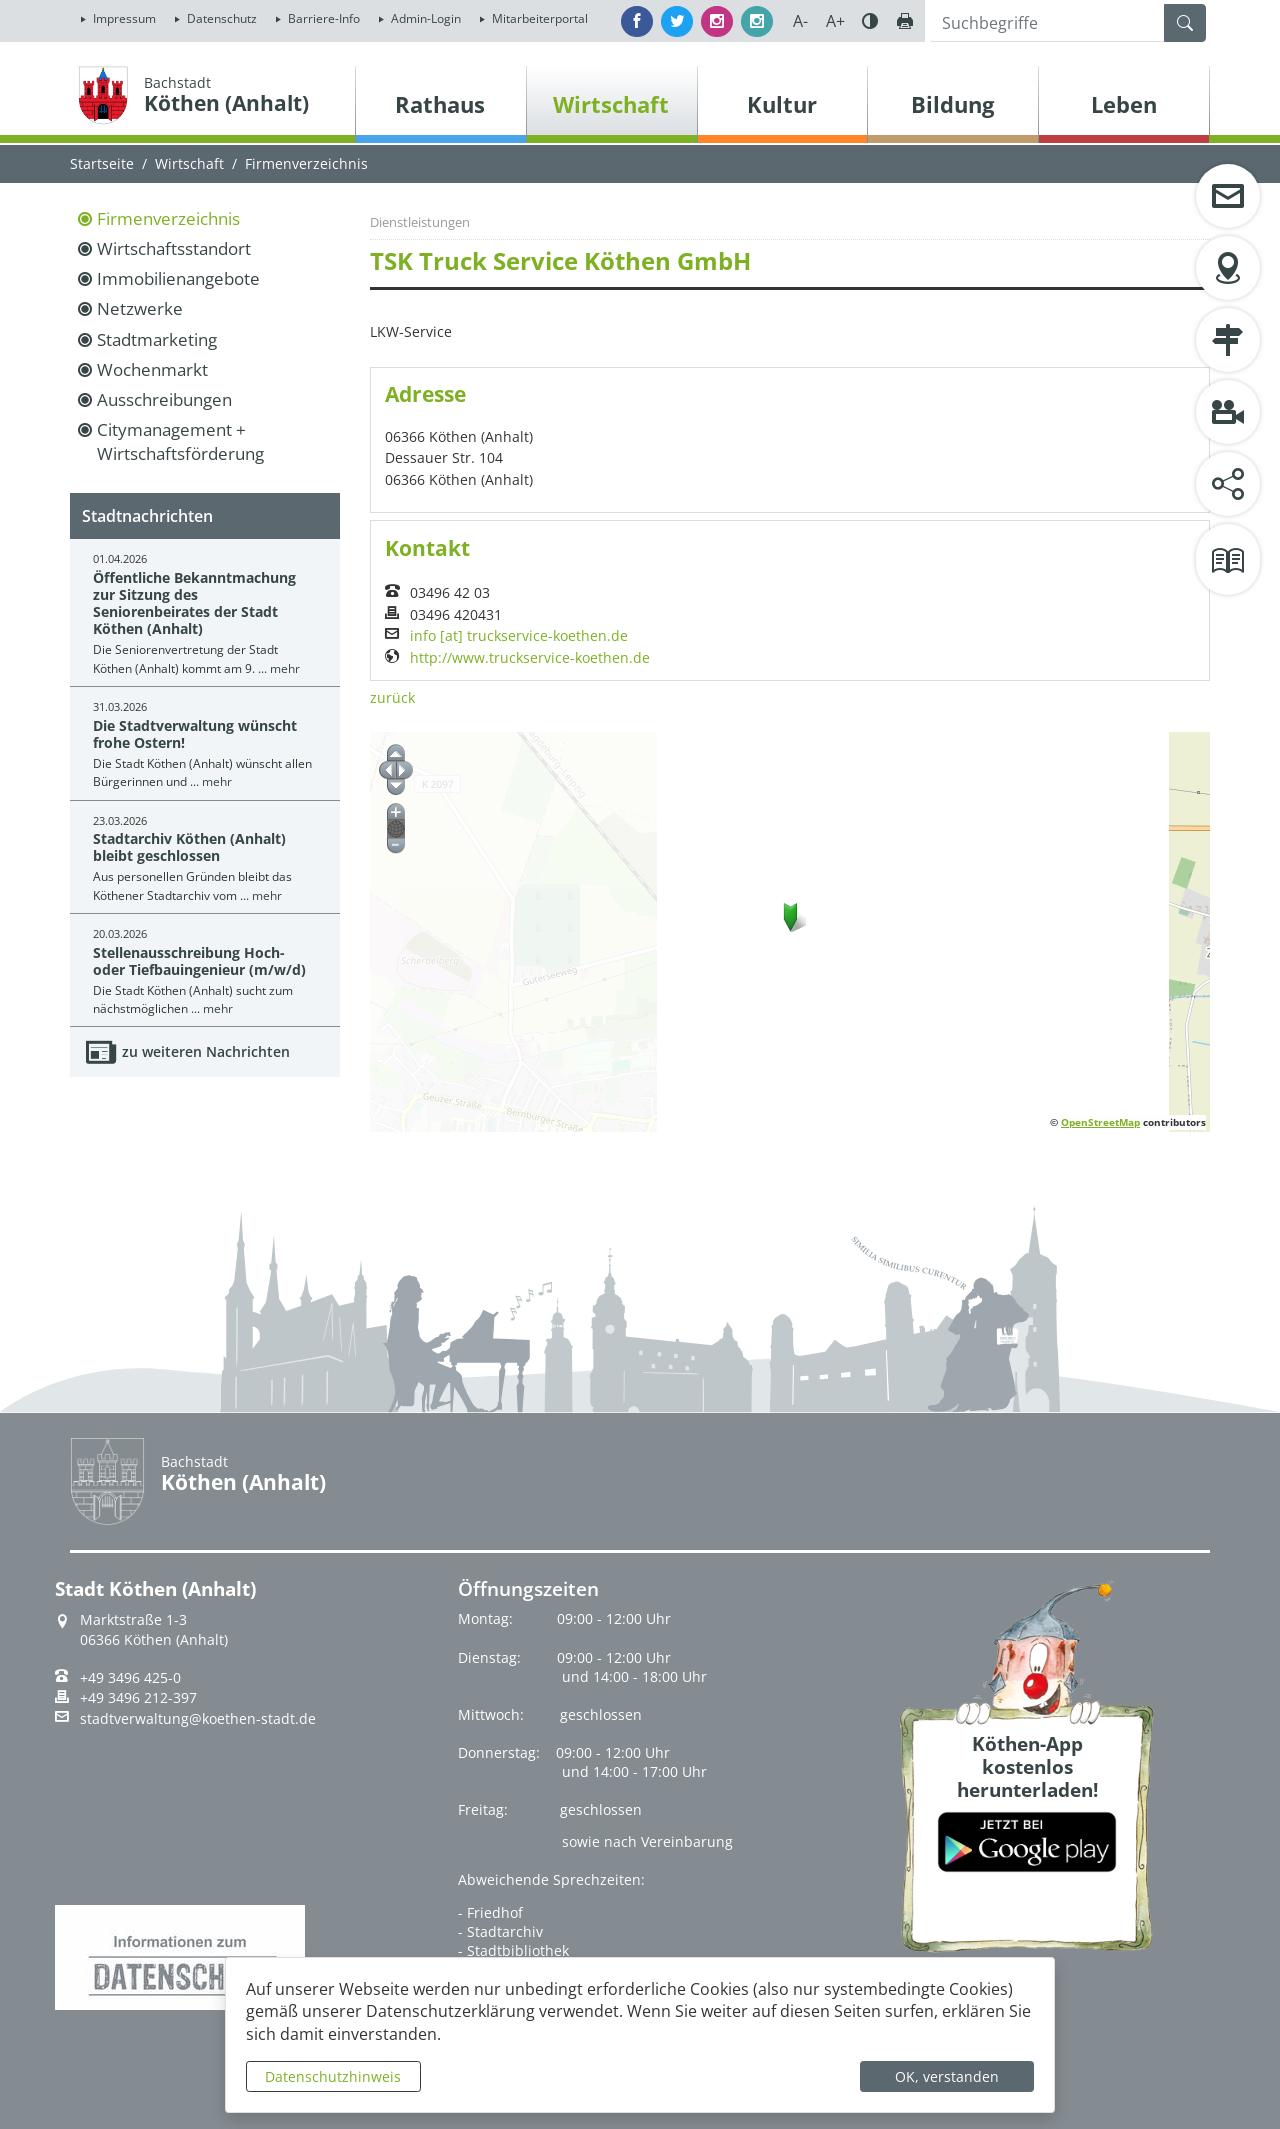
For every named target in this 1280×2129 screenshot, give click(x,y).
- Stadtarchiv (500, 1931)
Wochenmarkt (152, 369)
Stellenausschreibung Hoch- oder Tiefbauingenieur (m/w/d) (199, 961)
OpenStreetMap (1100, 1122)
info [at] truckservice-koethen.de (519, 636)
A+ (835, 21)
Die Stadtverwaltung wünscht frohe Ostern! (195, 734)
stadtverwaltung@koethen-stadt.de (198, 1719)
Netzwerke (140, 308)
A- (800, 21)
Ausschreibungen (164, 399)
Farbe (870, 21)
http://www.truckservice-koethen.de (530, 658)
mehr (285, 668)
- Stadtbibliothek (513, 1950)
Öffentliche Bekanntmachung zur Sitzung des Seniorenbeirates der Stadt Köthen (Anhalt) (194, 603)
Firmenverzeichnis (168, 218)
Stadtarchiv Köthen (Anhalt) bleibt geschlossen (189, 847)
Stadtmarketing (157, 339)
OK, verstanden (947, 2076)
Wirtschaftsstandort (174, 248)
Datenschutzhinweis (333, 2076)
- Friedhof (490, 1912)
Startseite (102, 163)
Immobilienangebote (178, 278)
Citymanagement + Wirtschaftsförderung (180, 441)
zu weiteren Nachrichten (206, 1051)
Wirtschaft (189, 163)
